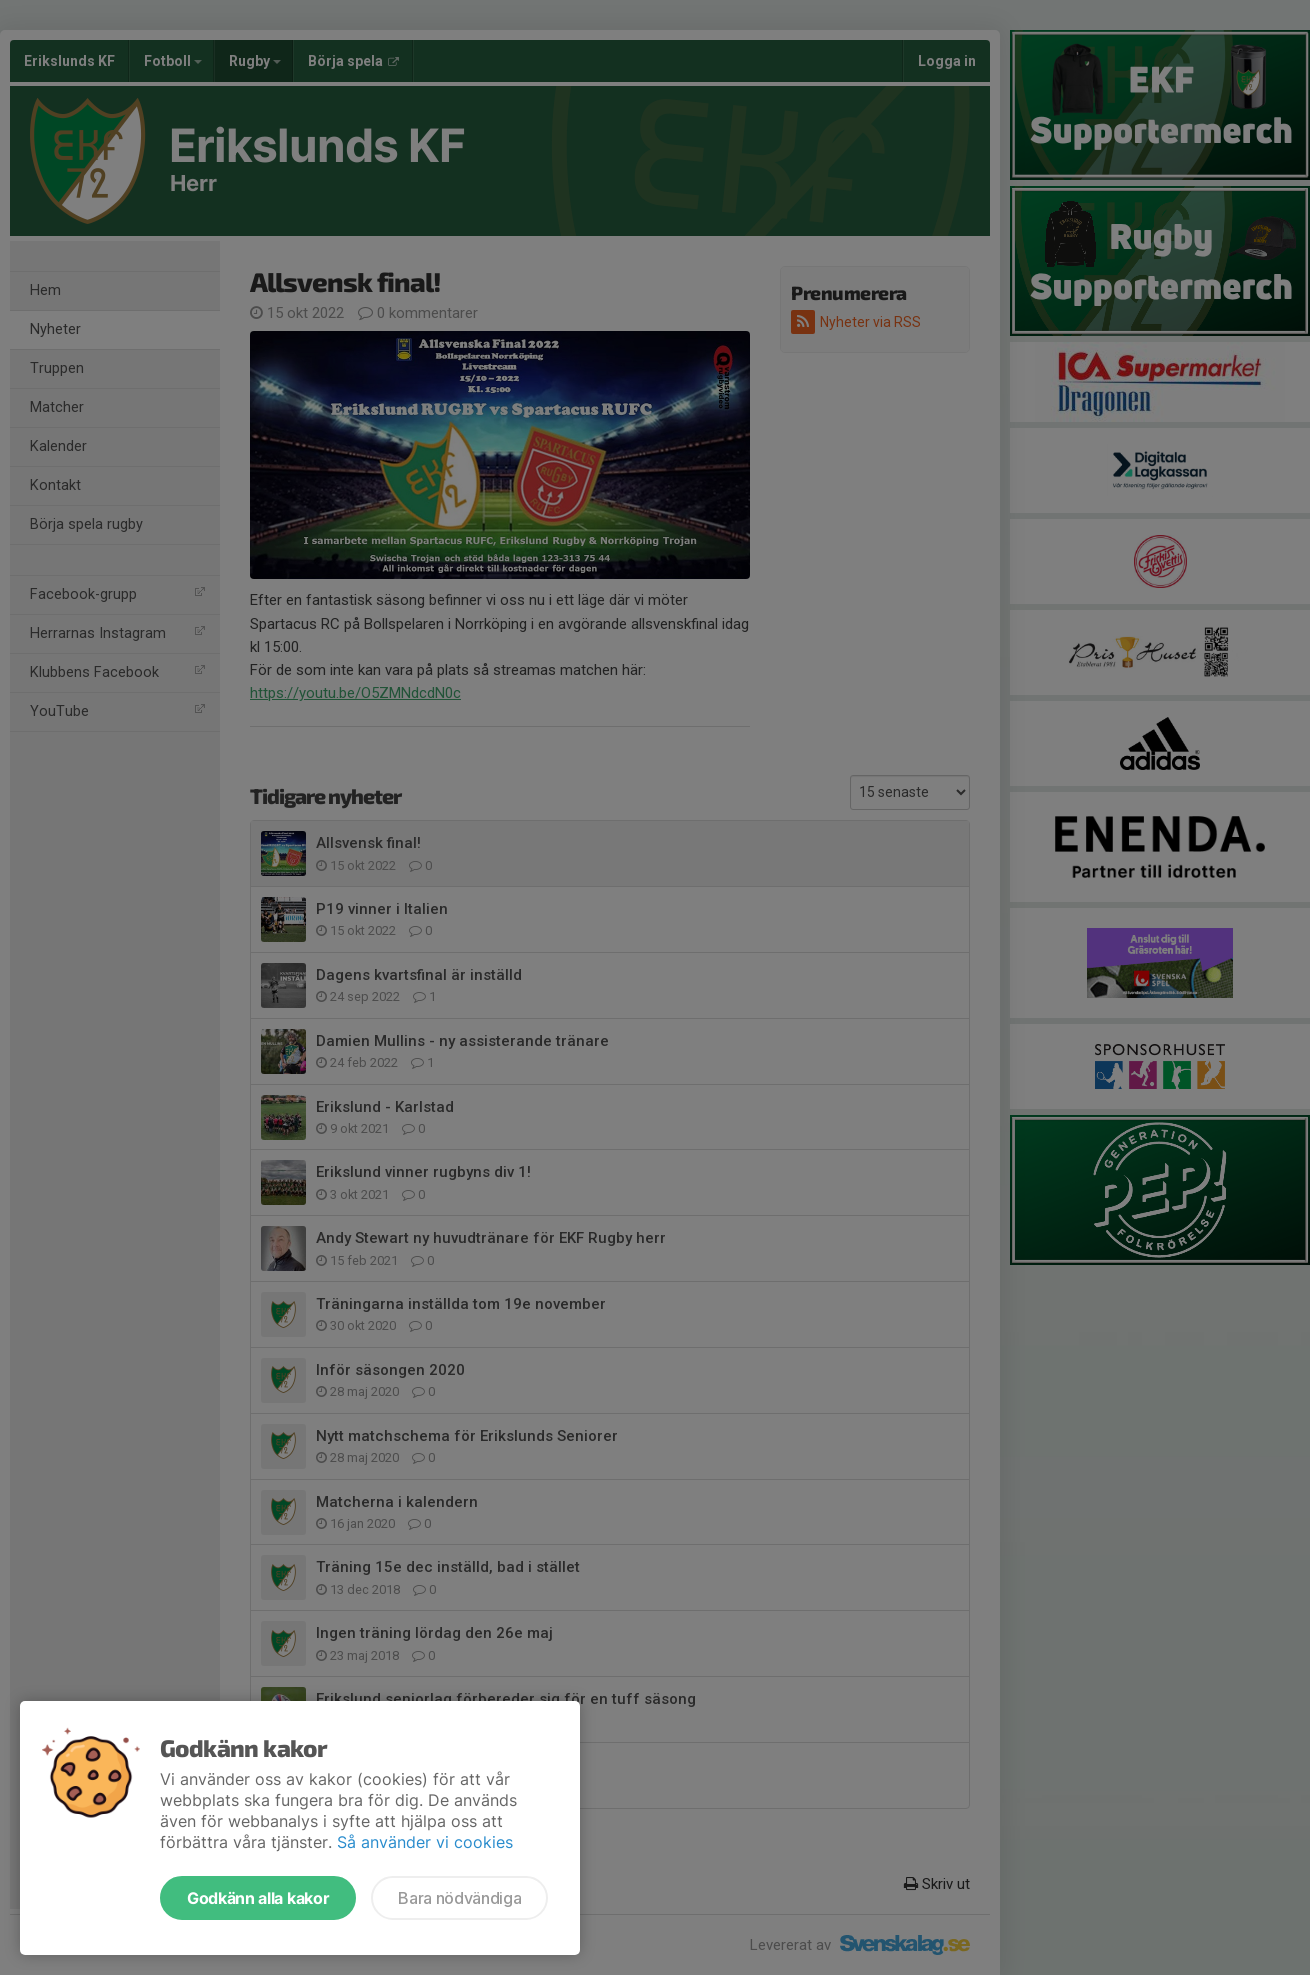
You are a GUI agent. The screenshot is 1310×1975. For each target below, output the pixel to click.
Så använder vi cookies (425, 1842)
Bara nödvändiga (459, 1898)
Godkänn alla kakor (258, 1898)
